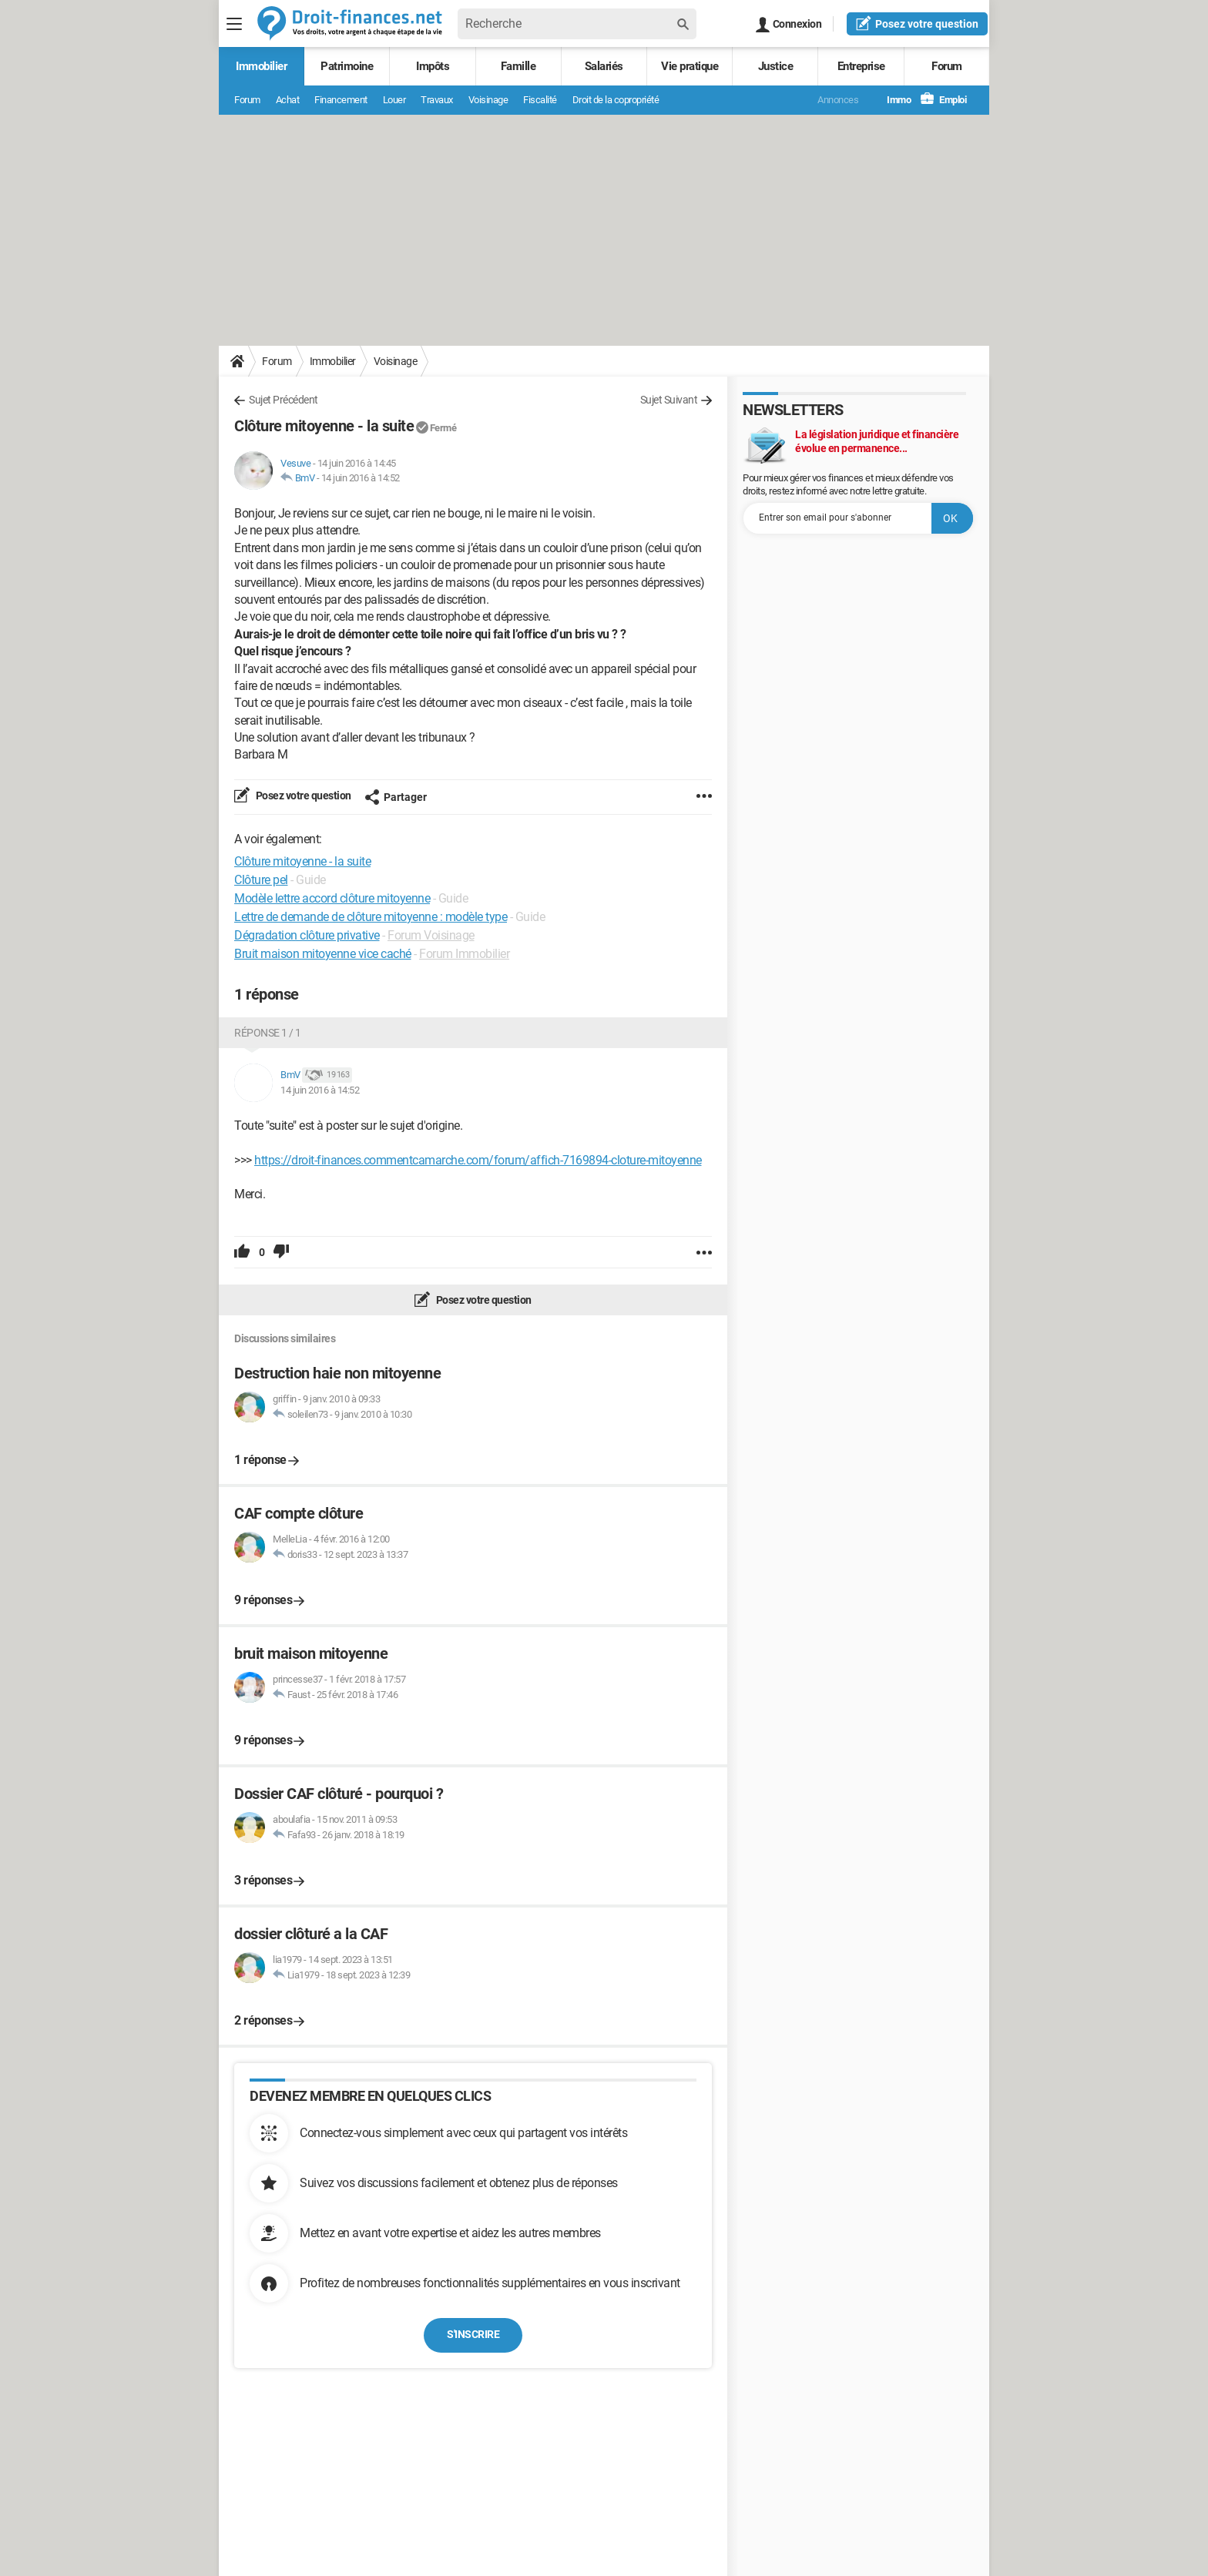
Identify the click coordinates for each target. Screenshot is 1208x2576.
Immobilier (261, 66)
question (917, 23)
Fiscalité (540, 100)
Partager (395, 797)
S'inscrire (473, 2334)
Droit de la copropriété (615, 100)
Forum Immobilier (464, 953)
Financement (340, 100)
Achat (288, 100)
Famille (518, 66)
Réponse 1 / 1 (267, 1033)
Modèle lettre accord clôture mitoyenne (332, 898)
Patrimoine (346, 66)
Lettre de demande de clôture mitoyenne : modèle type (370, 916)
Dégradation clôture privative (307, 935)
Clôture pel (261, 880)
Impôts (432, 66)
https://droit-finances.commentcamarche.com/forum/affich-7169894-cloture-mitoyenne (478, 1160)
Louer (394, 100)
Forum (946, 66)
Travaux (437, 100)
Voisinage (488, 100)
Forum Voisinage (431, 935)
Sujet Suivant (669, 400)
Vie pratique (689, 66)
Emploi (944, 100)
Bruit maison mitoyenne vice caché (322, 953)
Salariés (604, 66)
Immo (890, 100)
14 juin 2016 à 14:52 (360, 478)
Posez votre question (302, 795)
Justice (776, 66)
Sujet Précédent (283, 400)
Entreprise (861, 66)
